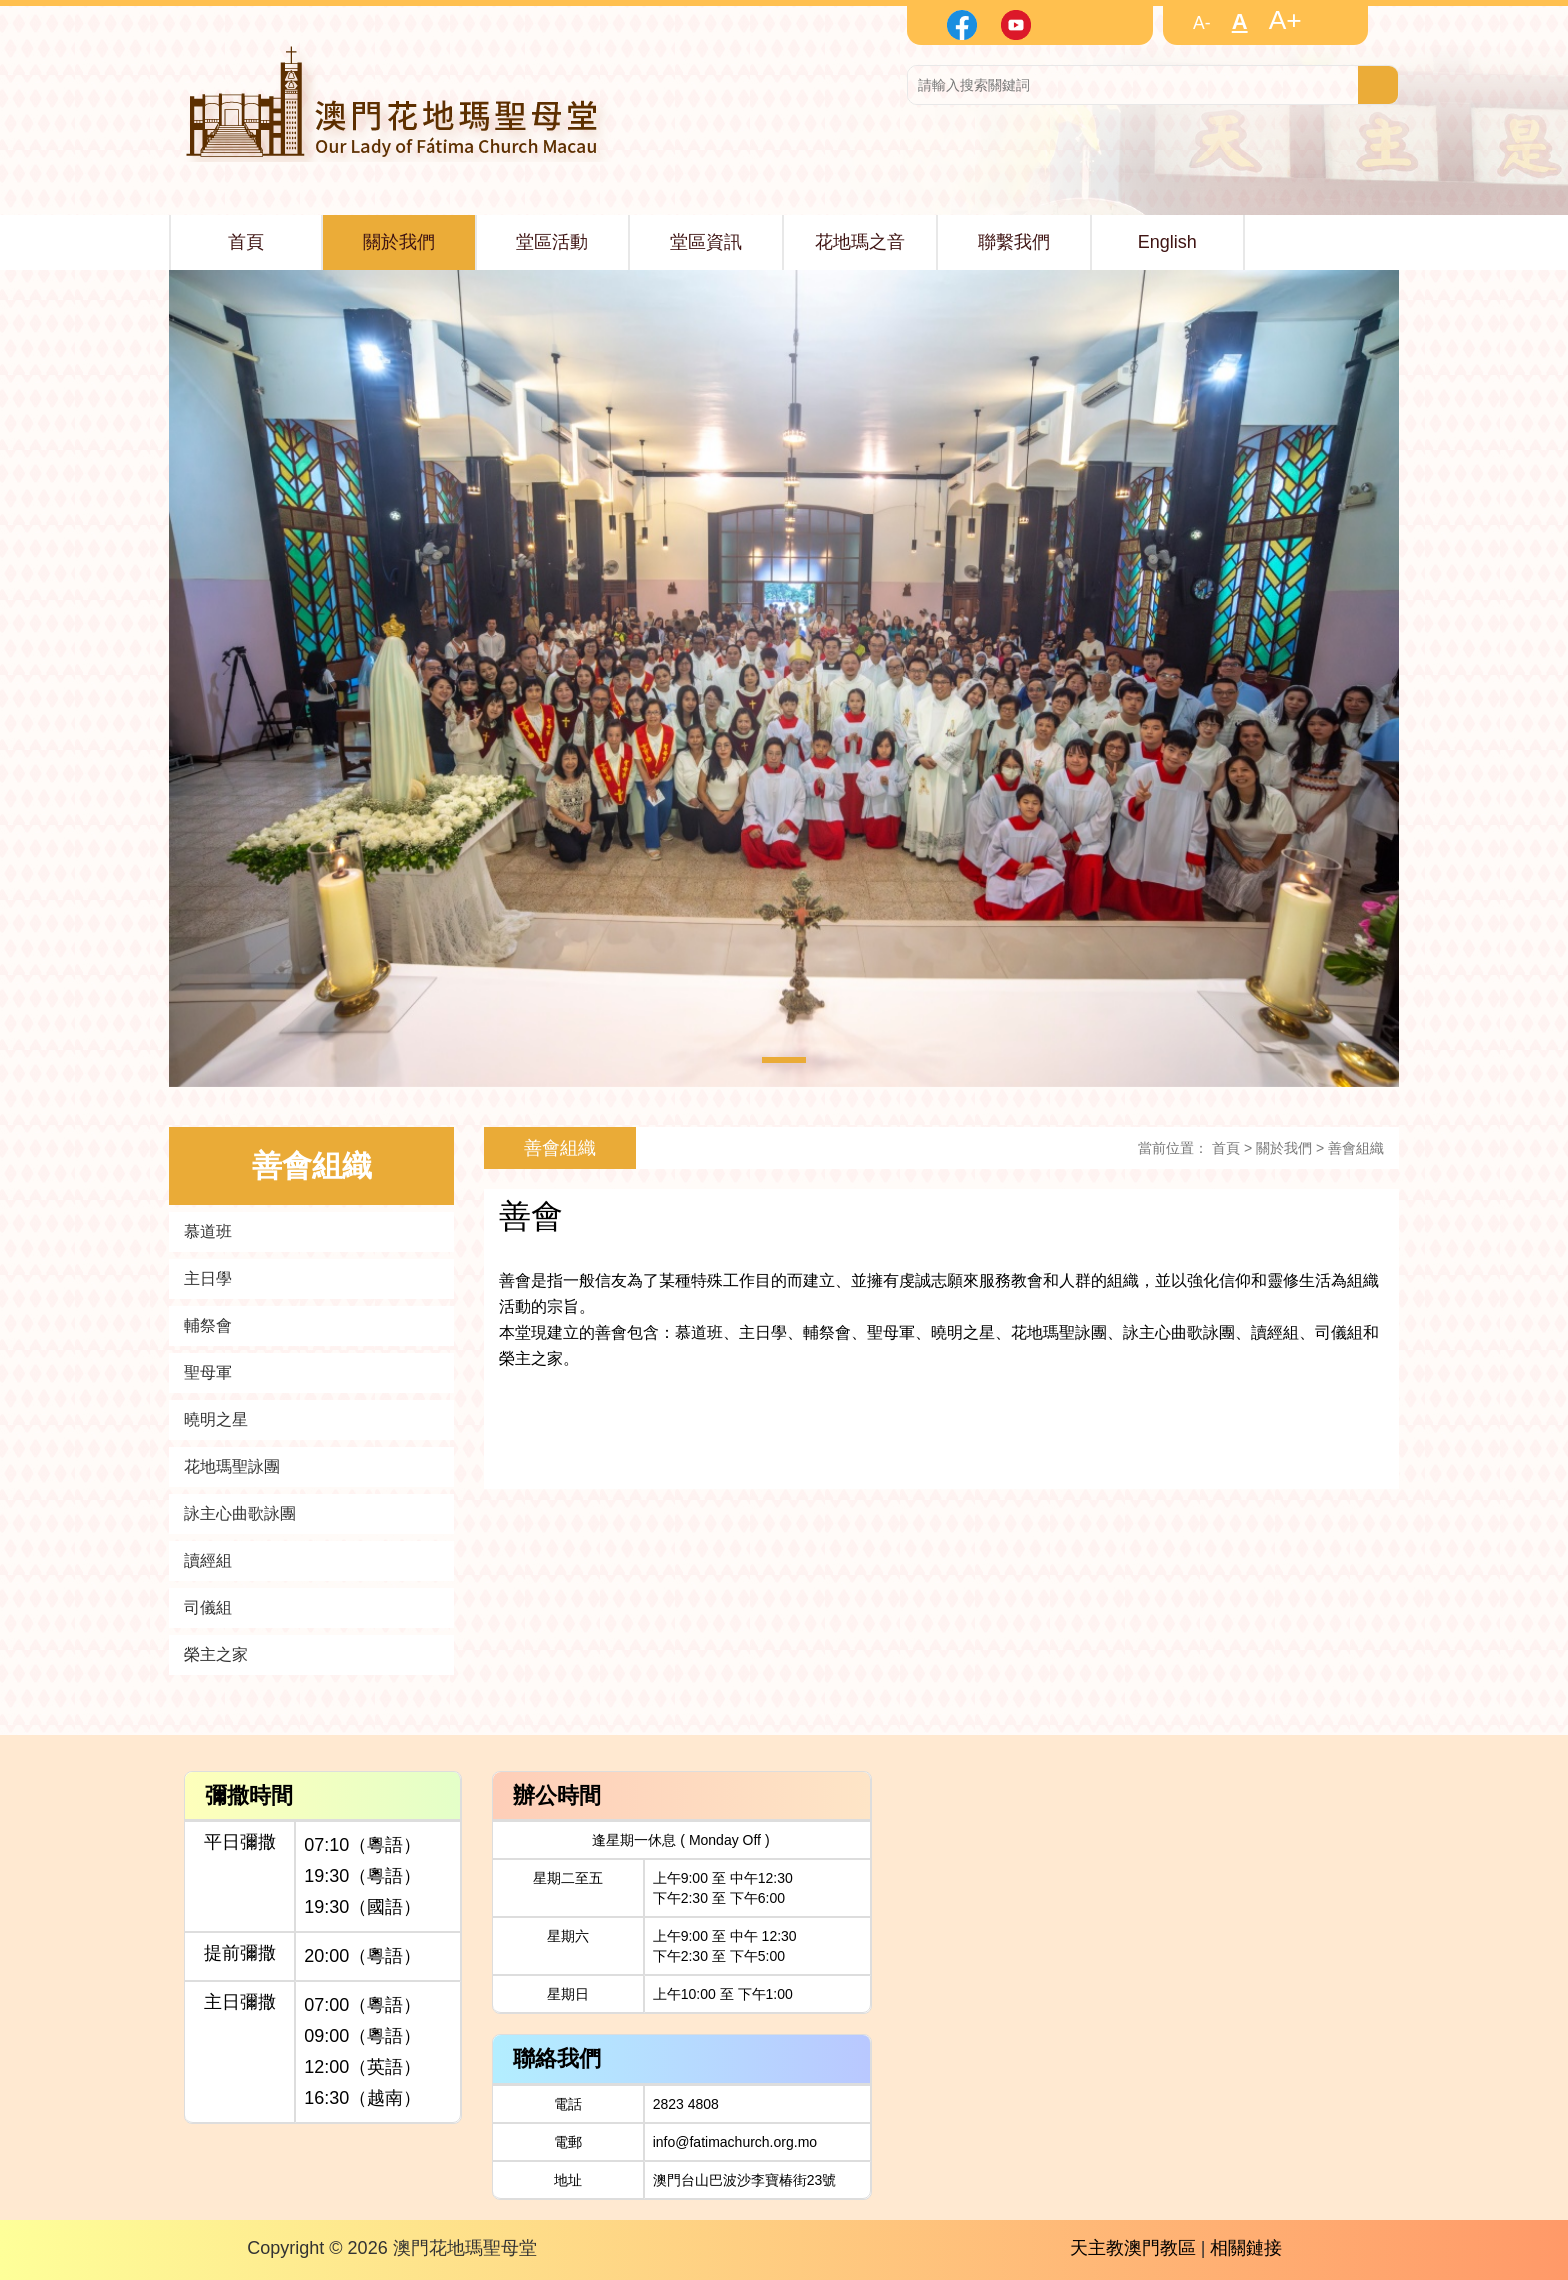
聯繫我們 (1014, 242)
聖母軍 (208, 1372)
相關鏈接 (1246, 2248)
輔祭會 (208, 1325)
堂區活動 (552, 242)
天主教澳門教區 (1133, 2248)
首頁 (246, 242)
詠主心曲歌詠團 (240, 1513)
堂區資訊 (706, 242)
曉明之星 (216, 1419)
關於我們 (399, 242)
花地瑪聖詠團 (232, 1466)
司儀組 (208, 1607)
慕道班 (208, 1231)
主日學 (208, 1278)
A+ (1285, 20)
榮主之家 (216, 1654)
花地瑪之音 (860, 242)
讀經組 (208, 1560)
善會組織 (1356, 1148)
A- (1202, 23)
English (1167, 242)
